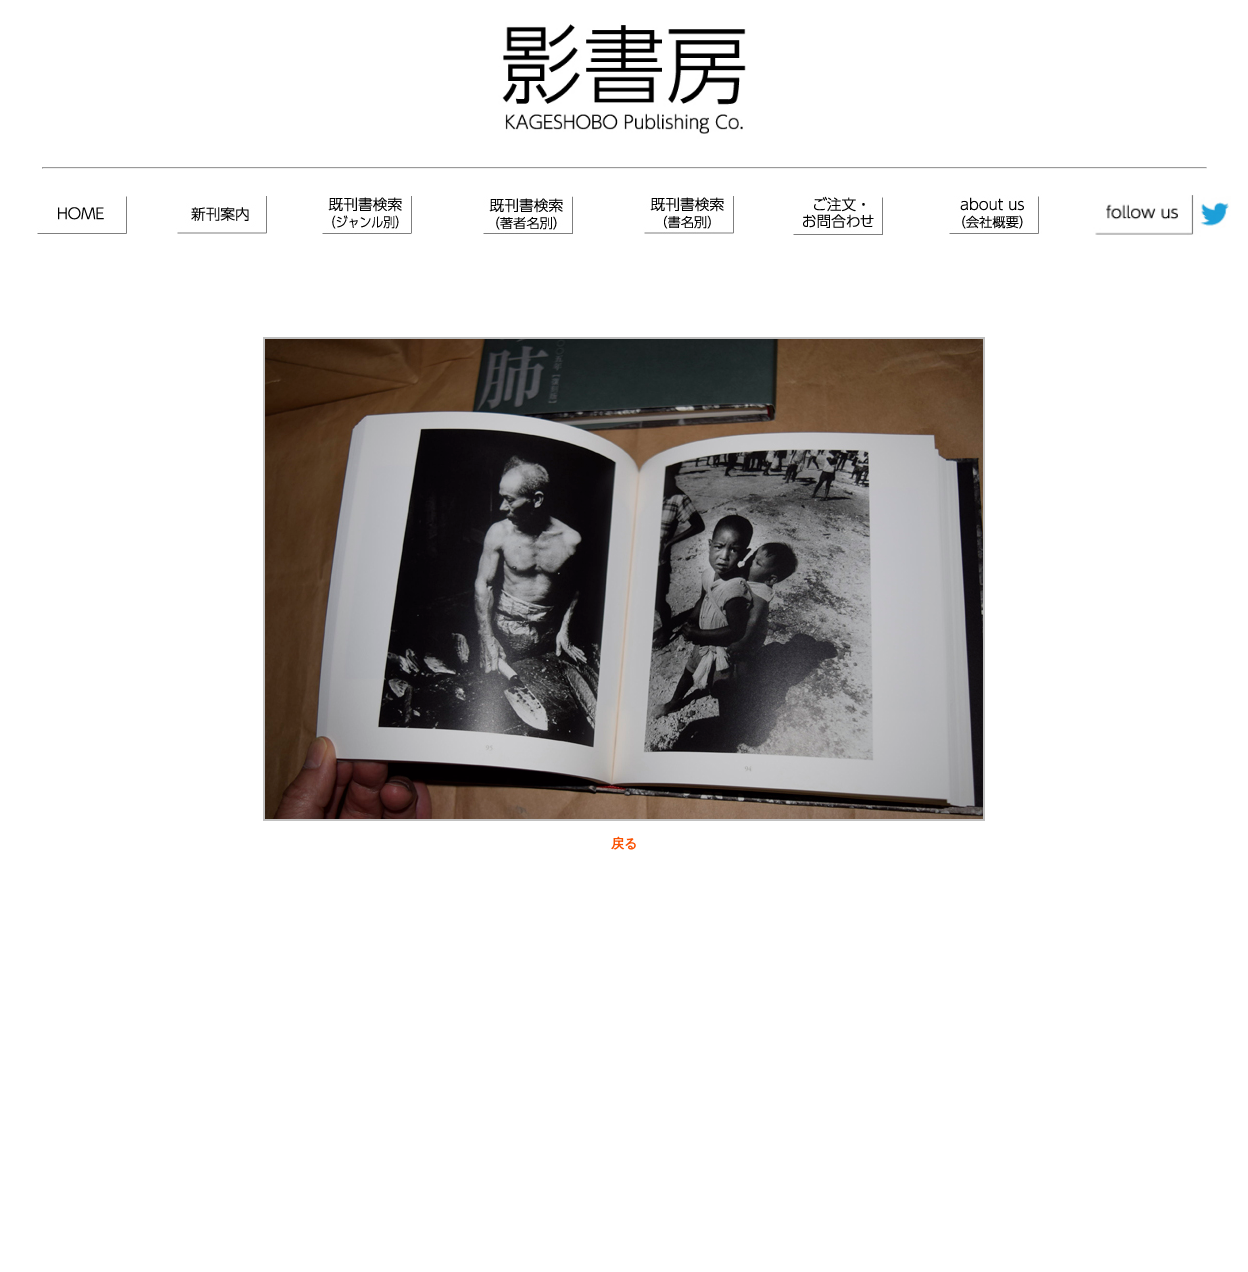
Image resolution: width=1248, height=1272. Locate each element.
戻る (624, 844)
